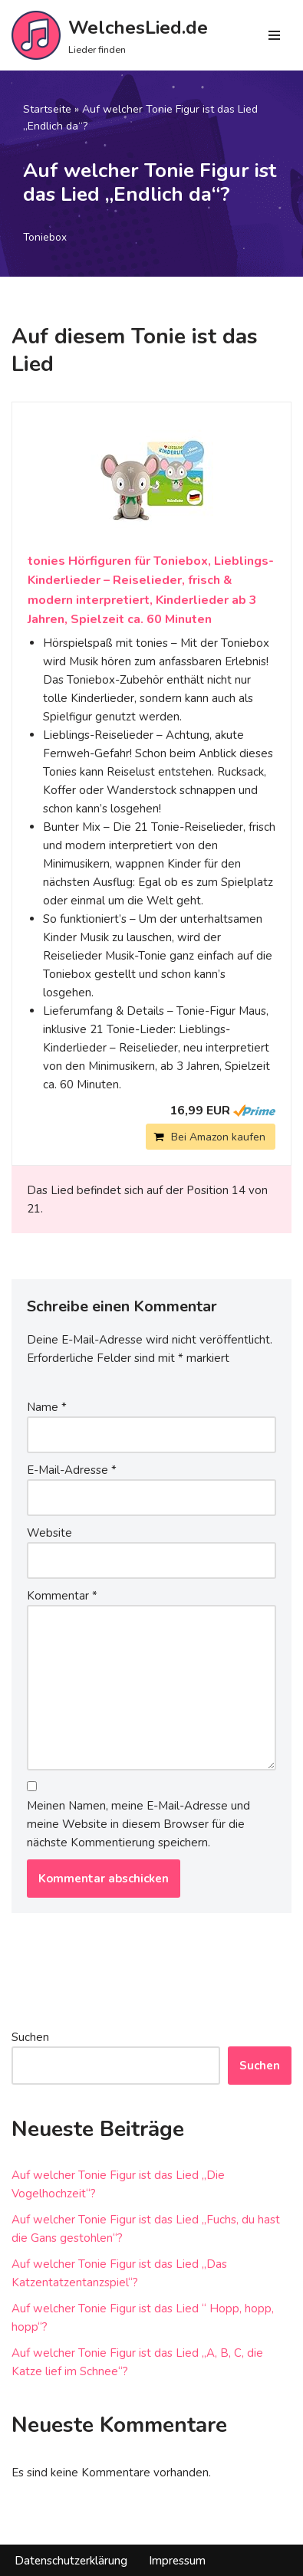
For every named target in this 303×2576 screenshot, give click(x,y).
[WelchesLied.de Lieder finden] (110, 35)
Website (49, 1533)
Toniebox (45, 237)
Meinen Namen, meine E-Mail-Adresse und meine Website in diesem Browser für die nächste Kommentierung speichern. (138, 1824)
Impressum (177, 2560)
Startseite (47, 109)
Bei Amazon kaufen (218, 1137)
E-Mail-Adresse (72, 1470)
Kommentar (62, 1595)
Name (47, 1407)
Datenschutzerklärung (71, 2560)
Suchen (30, 2037)
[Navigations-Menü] (274, 35)
